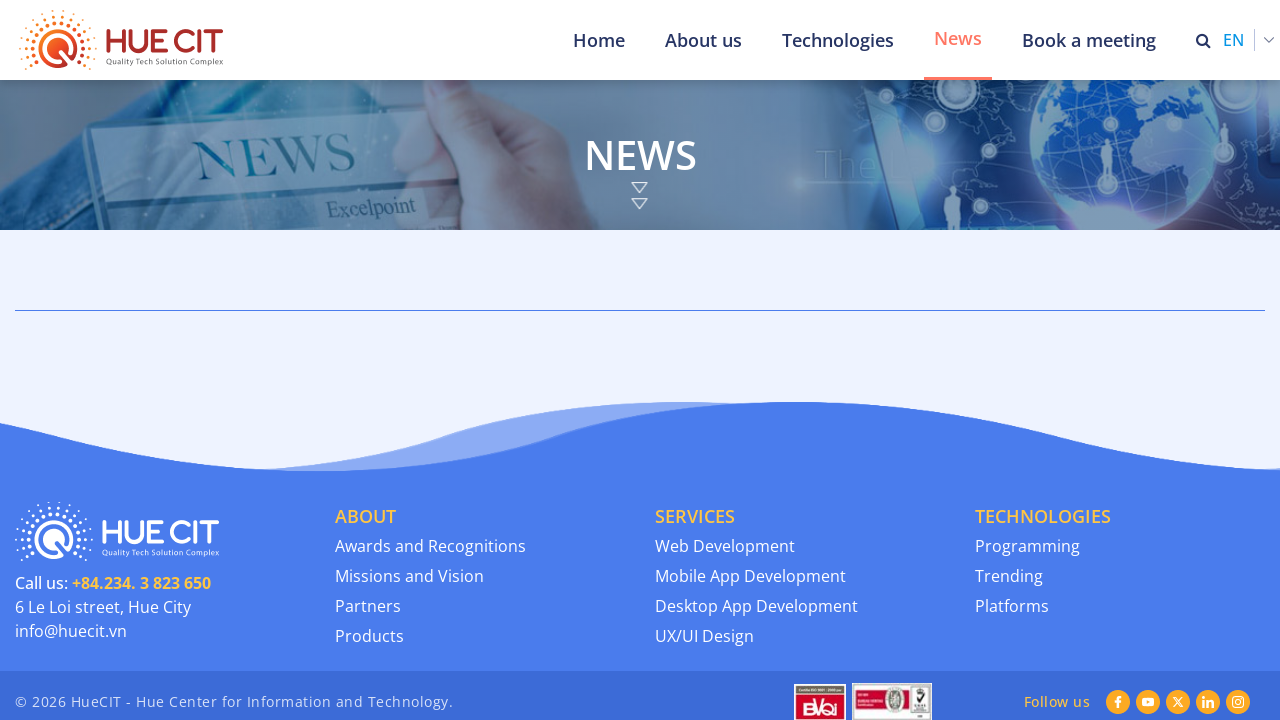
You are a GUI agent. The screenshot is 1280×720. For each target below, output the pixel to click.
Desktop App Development (756, 526)
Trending (1009, 496)
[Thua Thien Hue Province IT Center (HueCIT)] (125, 40)
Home (599, 40)
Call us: (113, 503)
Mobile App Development (750, 496)
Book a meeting (1089, 40)
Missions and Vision (409, 496)
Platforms (1012, 526)
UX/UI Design (704, 556)
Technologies (838, 40)
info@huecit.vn (71, 551)
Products (369, 556)
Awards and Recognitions (430, 466)
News (958, 38)
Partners (368, 526)
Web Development (725, 466)
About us (703, 40)
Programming (1027, 466)
